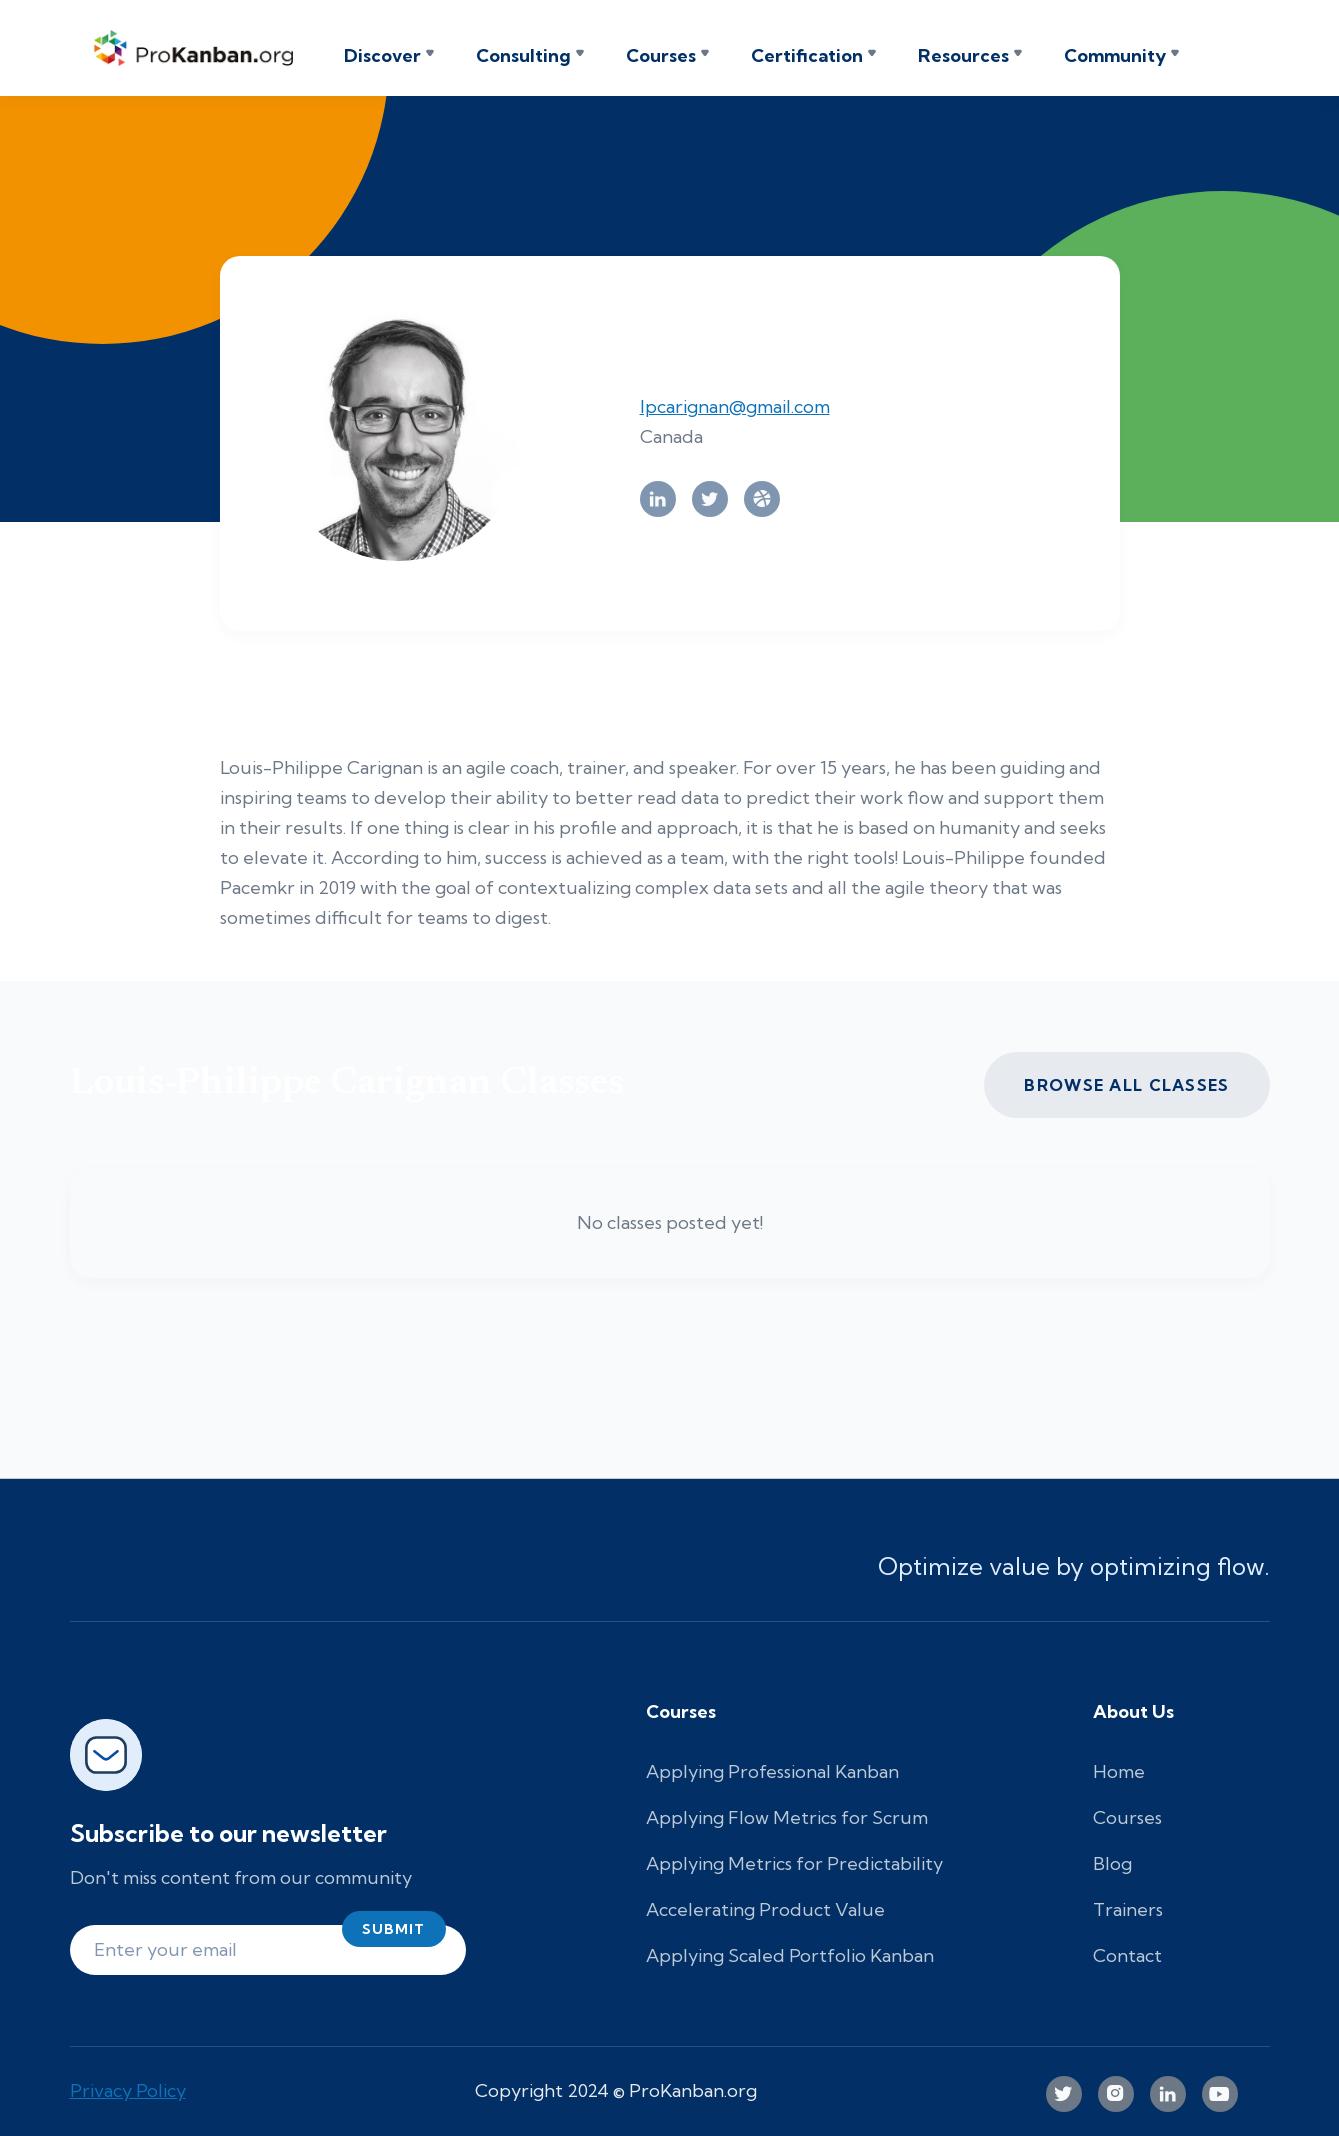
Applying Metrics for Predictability (794, 1863)
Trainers (1128, 1909)
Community (1115, 56)
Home (1119, 1771)
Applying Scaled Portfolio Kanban (790, 1955)
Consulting (523, 56)
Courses (661, 56)
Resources (963, 56)
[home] (199, 48)
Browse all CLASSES (1126, 1085)
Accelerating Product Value (765, 1909)
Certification (807, 56)
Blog (1112, 1863)
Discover (382, 56)
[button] (389, 56)
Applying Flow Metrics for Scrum (787, 1817)
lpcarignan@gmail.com (735, 406)
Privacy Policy (128, 2090)
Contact (1127, 1955)
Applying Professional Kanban (772, 1771)
